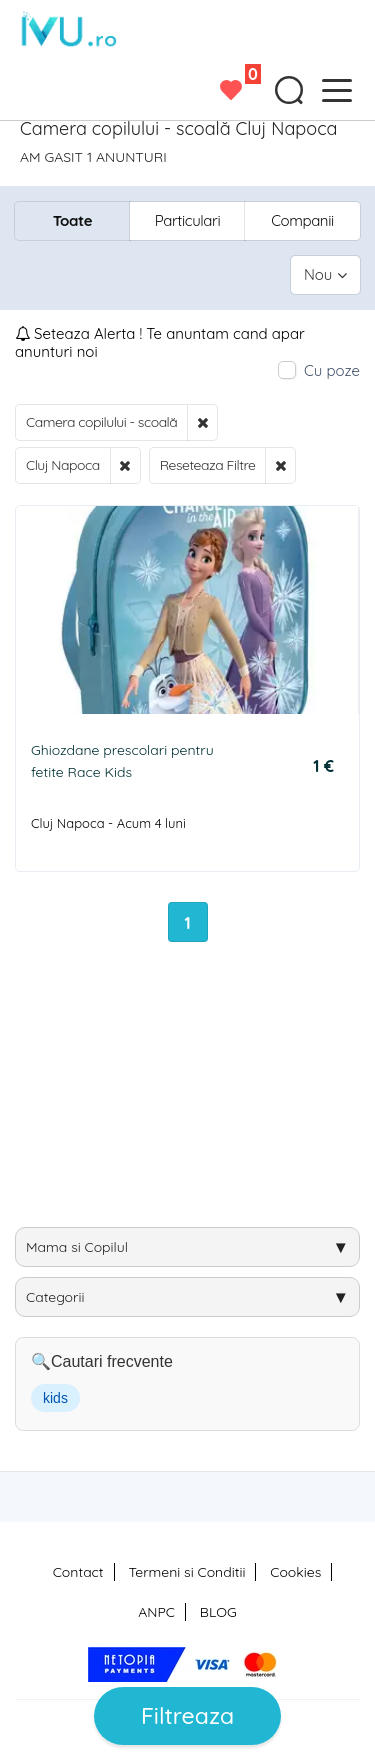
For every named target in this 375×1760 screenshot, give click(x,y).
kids (55, 1398)
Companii (302, 220)
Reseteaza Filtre (208, 465)
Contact (78, 1572)
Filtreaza (187, 1715)
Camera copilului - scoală (101, 422)
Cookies (295, 1572)
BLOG (218, 1612)
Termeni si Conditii (186, 1572)
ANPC (156, 1612)
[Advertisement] (195, 1092)
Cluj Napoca (63, 465)
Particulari (187, 220)
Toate (72, 220)
